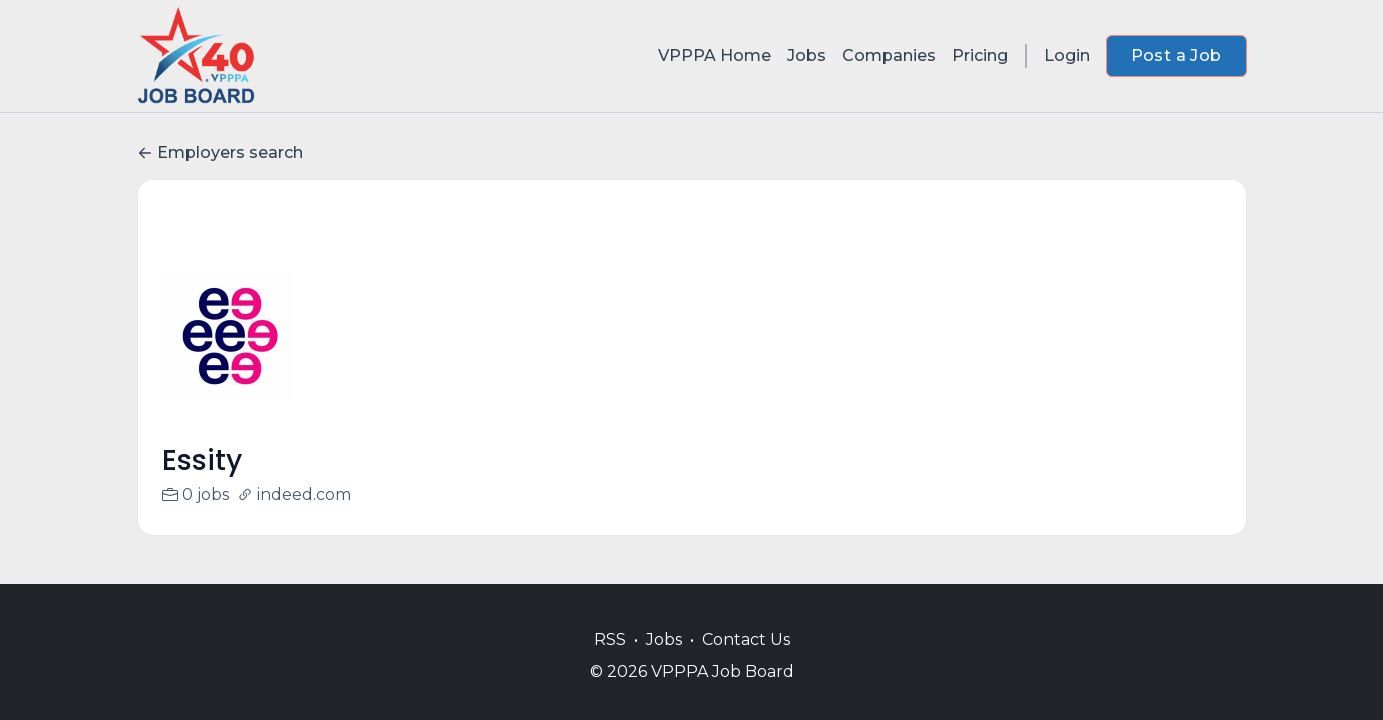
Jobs (806, 55)
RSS (610, 639)
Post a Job (1176, 55)
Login (1067, 55)
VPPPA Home (714, 55)
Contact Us (746, 639)
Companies (889, 55)
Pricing (980, 55)
